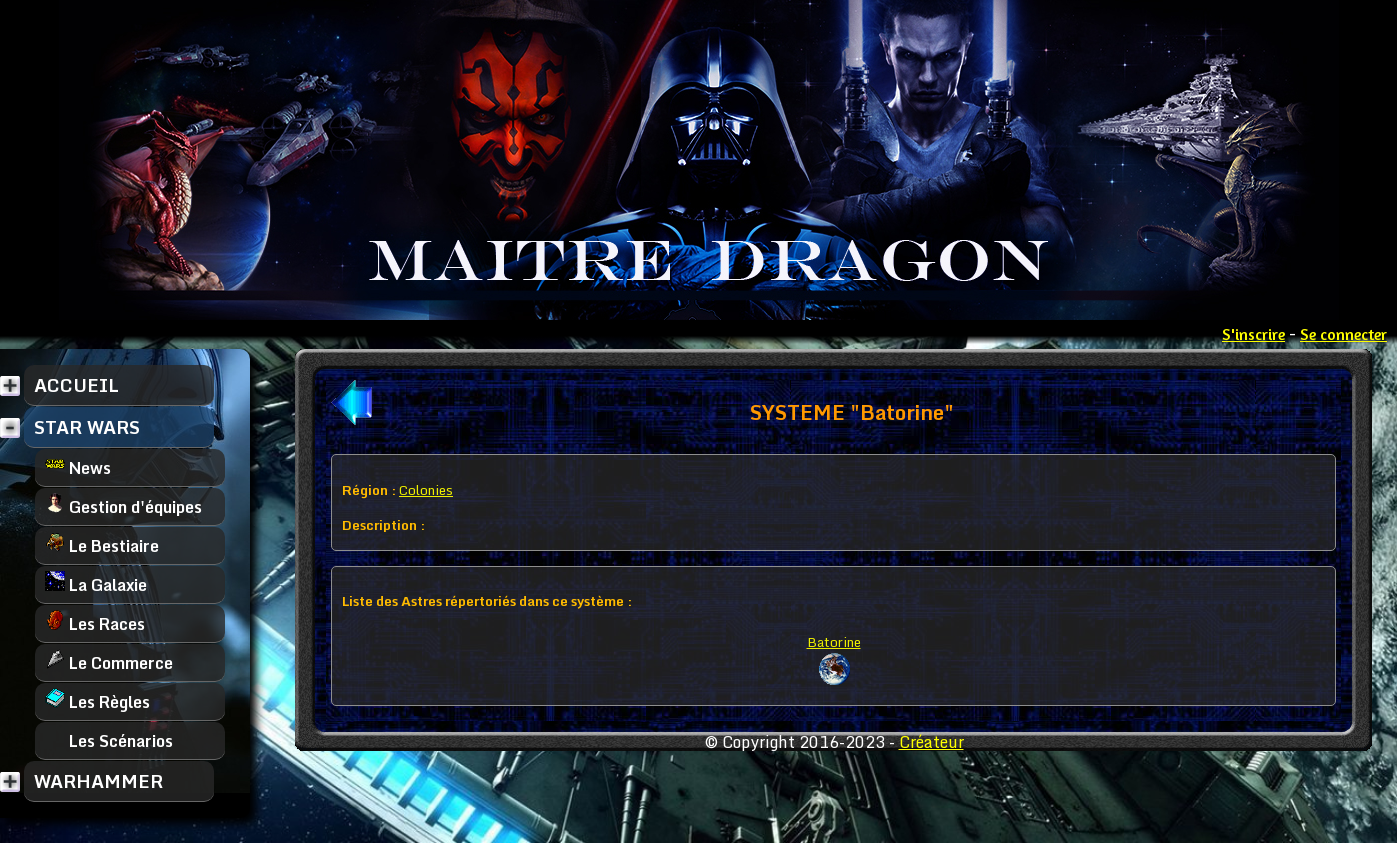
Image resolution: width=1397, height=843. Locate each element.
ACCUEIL (76, 385)
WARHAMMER (98, 781)
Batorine (834, 642)
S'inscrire (1253, 334)
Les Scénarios (109, 740)
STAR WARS (87, 427)
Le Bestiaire (102, 545)
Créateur (931, 742)
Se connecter (1343, 334)
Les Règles (97, 701)
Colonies (426, 490)
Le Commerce (109, 662)
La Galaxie (96, 584)
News (78, 467)
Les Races (95, 623)
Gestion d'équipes (123, 506)
